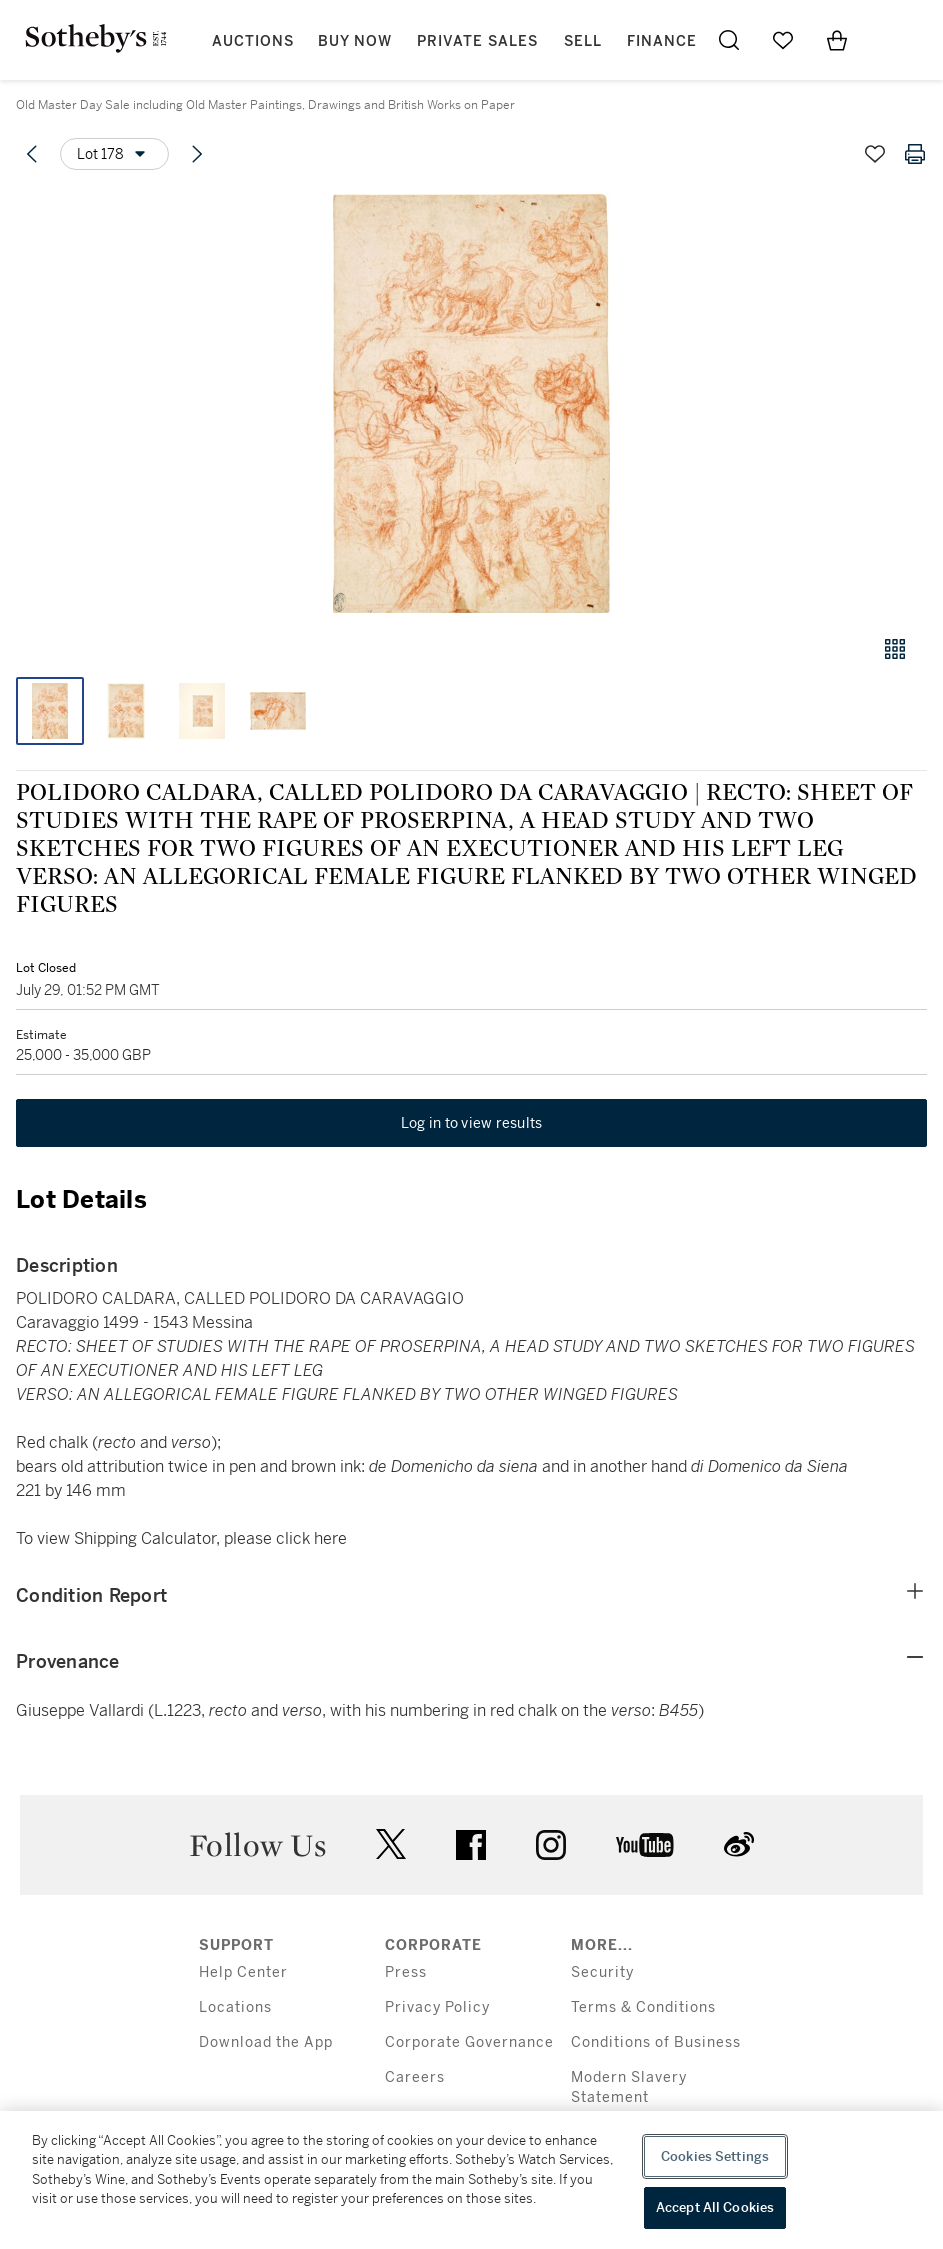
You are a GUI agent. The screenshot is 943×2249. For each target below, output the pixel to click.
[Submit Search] (729, 40)
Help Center (243, 1972)
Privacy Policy (437, 2007)
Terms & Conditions (643, 2007)
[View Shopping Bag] (837, 40)
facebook (471, 1845)
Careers (415, 2077)
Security (602, 1972)
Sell (583, 41)
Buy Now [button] (355, 41)
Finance (662, 41)
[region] (471, 2180)
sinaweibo (739, 1844)
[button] (471, 403)
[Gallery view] (895, 649)
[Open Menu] (891, 41)
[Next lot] (197, 154)
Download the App (266, 2042)
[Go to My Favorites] (783, 40)
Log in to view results (472, 1123)
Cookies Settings (715, 2156)
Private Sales (477, 41)
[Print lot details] (915, 154)
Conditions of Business (656, 2042)
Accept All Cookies (715, 2207)
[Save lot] (875, 154)
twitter (391, 1844)
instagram (551, 1845)
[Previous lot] (32, 154)
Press (406, 1972)
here (330, 1538)
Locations (235, 2007)
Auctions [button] (253, 41)
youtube (645, 1845)
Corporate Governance (469, 2042)
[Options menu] (114, 154)
